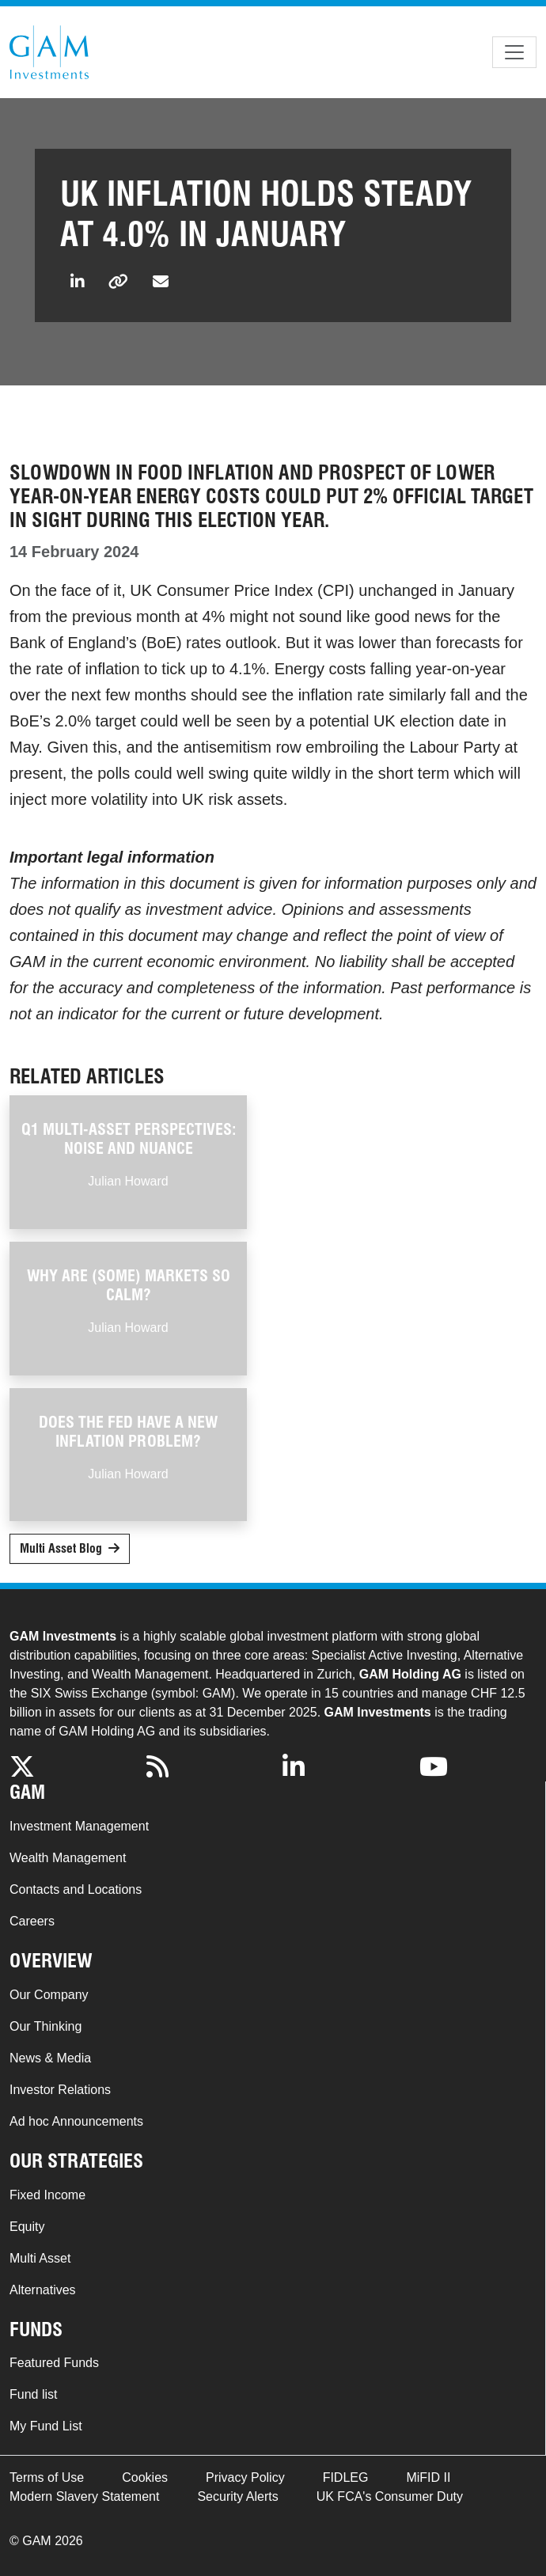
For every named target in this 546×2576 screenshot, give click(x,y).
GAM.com (49, 52)
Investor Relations (60, 2089)
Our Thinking (45, 2026)
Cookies (145, 2477)
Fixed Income (47, 2195)
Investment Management (79, 1826)
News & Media (50, 2058)
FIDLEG (346, 2477)
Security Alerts (237, 2496)
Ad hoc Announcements (76, 2121)
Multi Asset (39, 2258)
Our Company (49, 1994)
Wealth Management (67, 1858)
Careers (32, 1921)
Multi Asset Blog (61, 1548)
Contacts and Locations (75, 1889)
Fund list (33, 2394)
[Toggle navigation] (514, 52)
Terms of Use (46, 2477)
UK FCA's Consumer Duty (390, 2496)
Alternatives (42, 2290)
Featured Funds (54, 2362)
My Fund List (45, 2426)
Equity (26, 2226)
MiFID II (428, 2477)
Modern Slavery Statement (84, 2496)
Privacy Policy (245, 2477)
